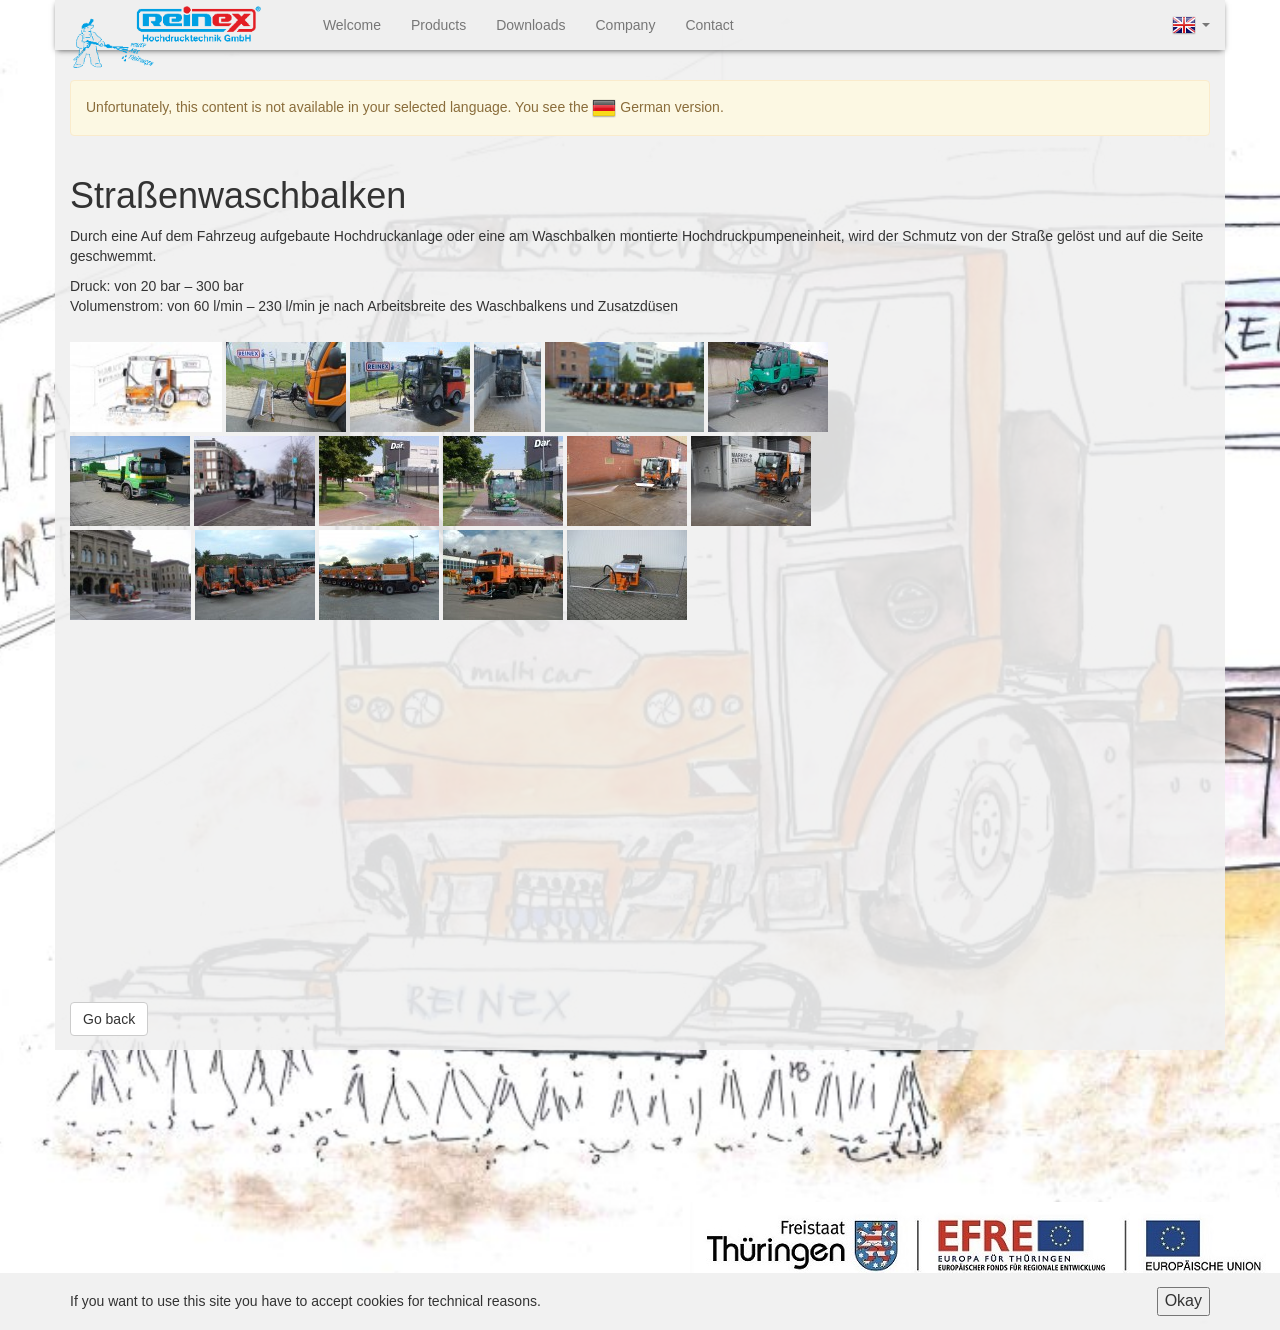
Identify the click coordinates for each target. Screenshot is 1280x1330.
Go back (109, 1019)
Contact (709, 25)
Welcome (352, 25)
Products (438, 25)
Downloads (530, 25)
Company (625, 25)
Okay (1183, 1300)
